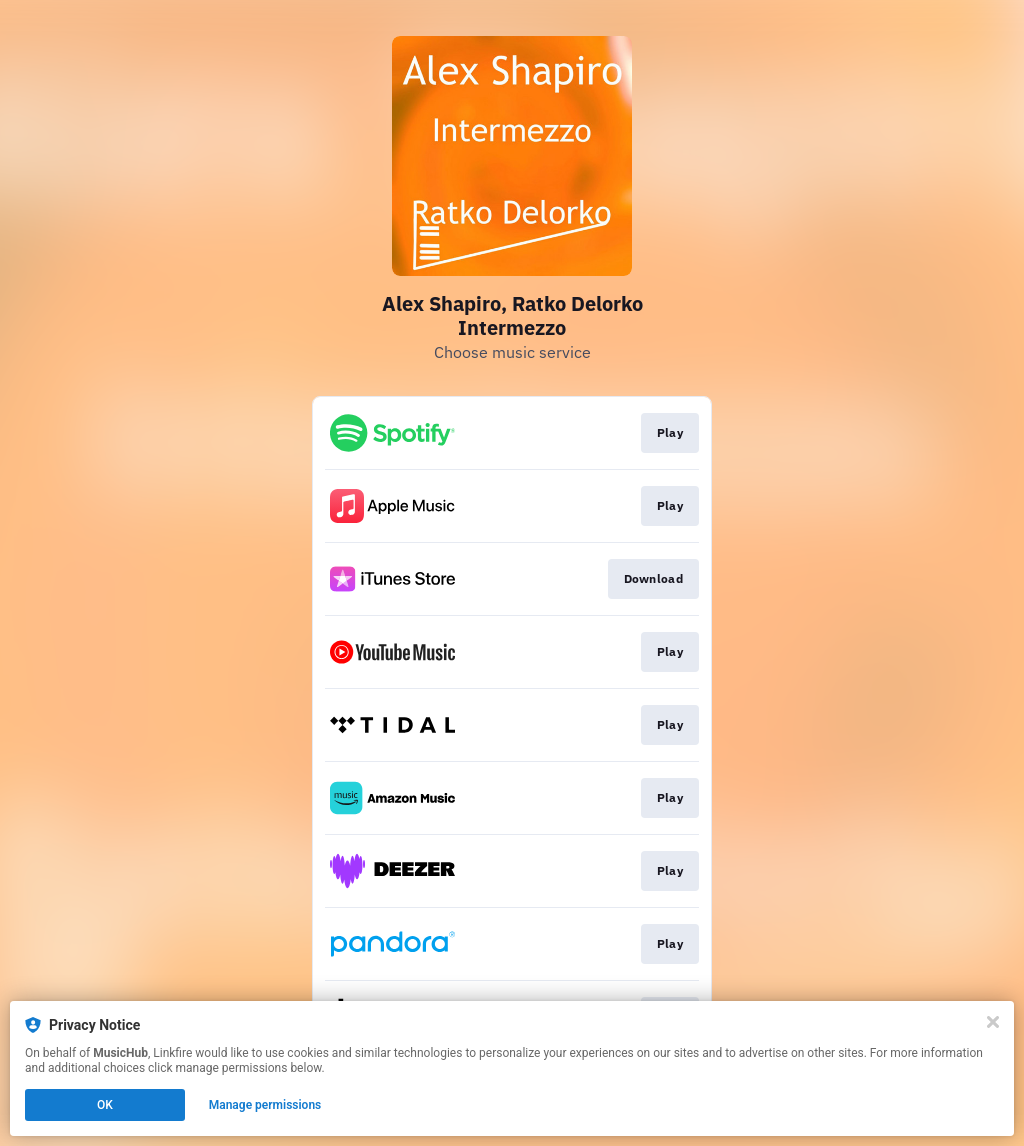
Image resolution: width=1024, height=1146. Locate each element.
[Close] (993, 1022)
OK (105, 1105)
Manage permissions (265, 1105)
